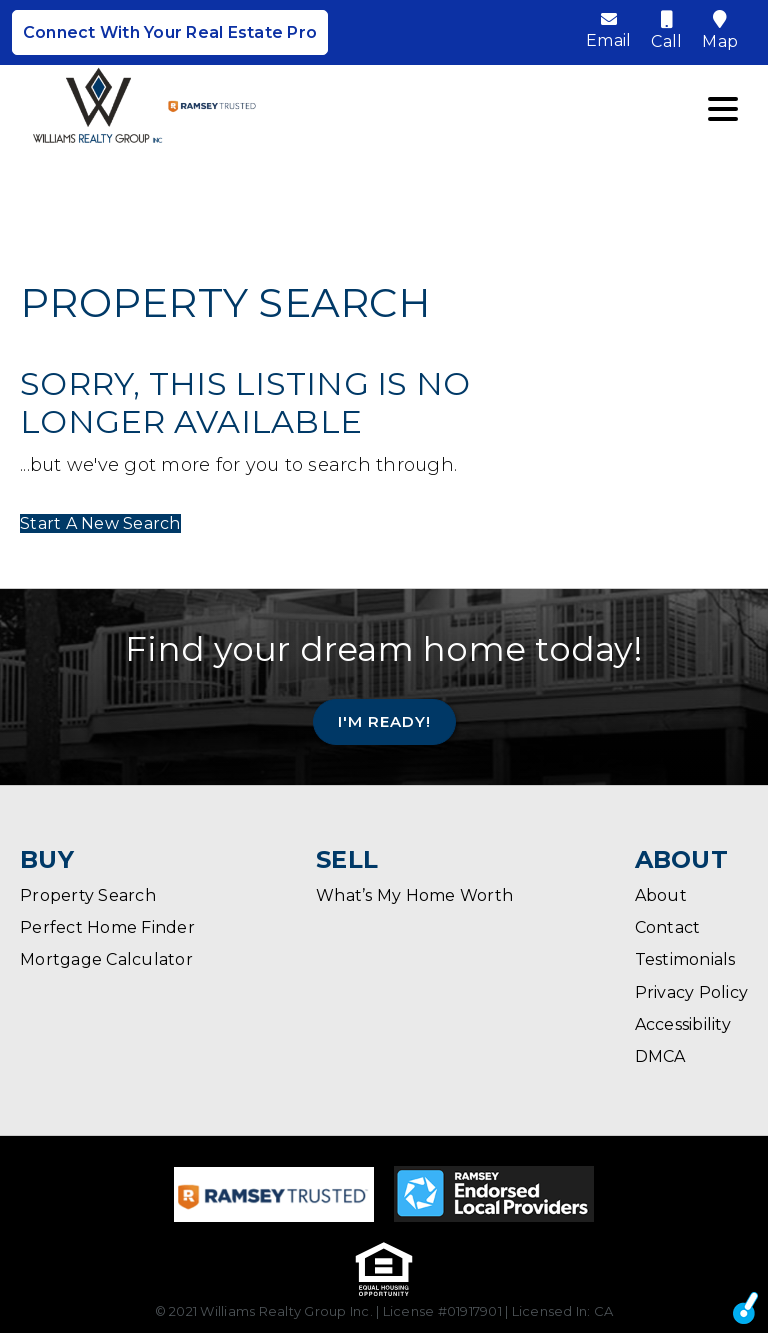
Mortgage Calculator (106, 959)
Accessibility (683, 1024)
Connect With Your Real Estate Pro (170, 32)
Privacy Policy (692, 992)
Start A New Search (100, 523)
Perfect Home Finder (107, 927)
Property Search (88, 895)
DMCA (660, 1056)
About (661, 895)
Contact (668, 927)
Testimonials (685, 959)
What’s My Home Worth (414, 895)
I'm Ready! (384, 720)
